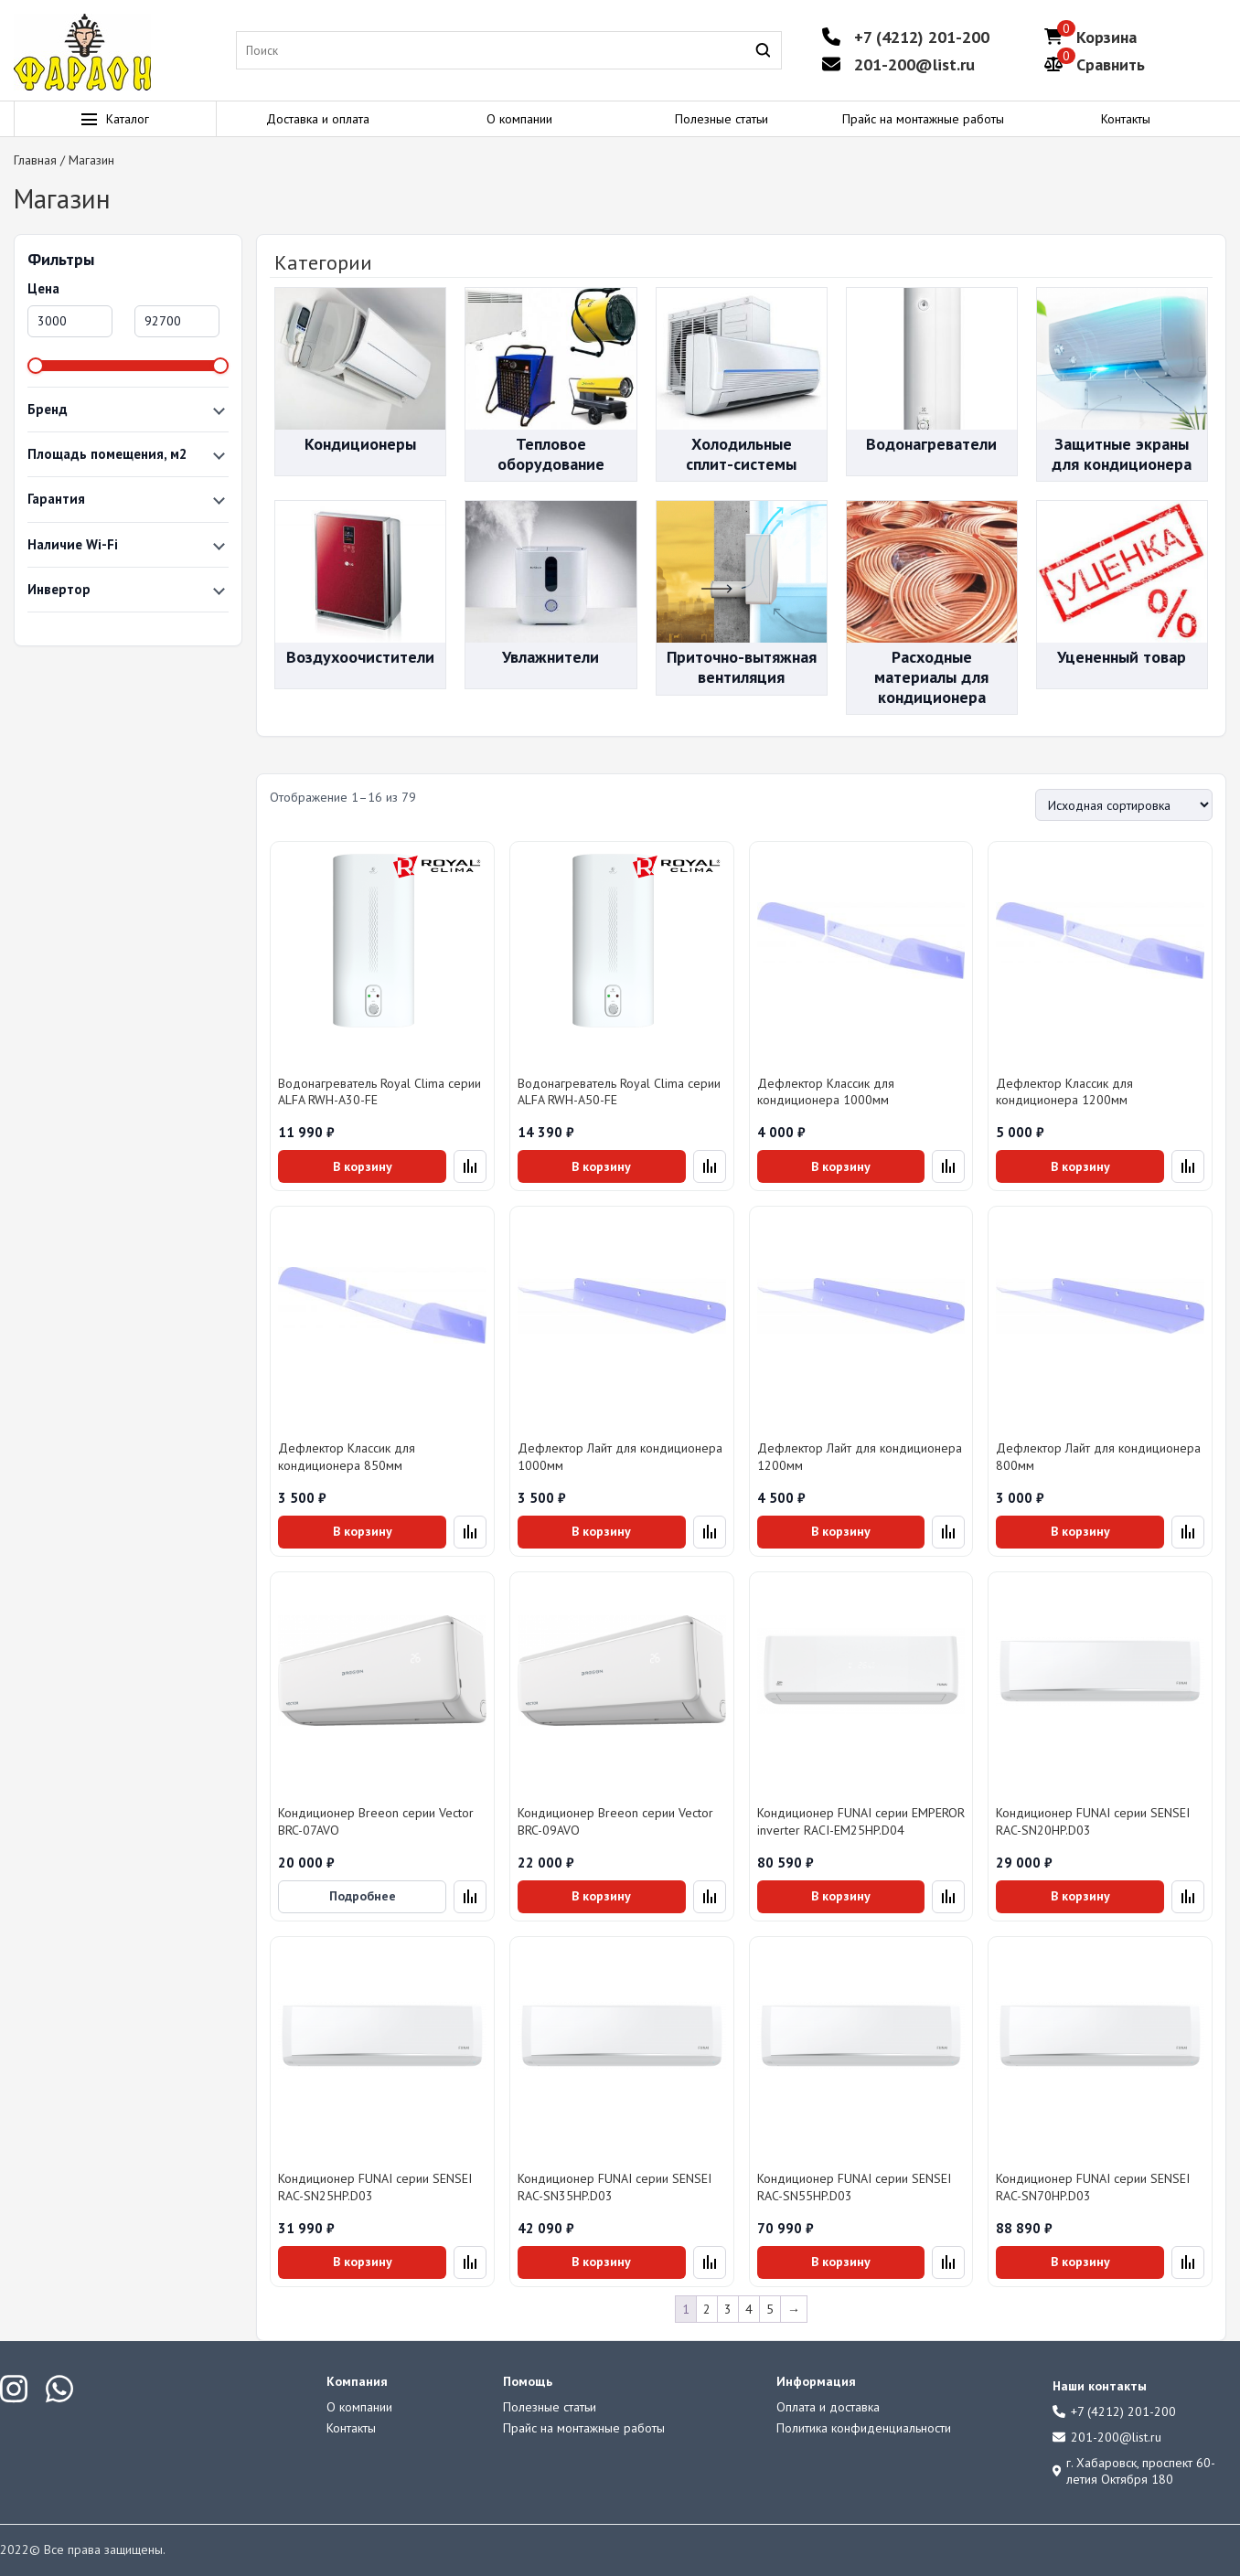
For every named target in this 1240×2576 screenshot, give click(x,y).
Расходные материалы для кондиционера (931, 676)
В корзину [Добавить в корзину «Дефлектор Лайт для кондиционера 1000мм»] (601, 1531)
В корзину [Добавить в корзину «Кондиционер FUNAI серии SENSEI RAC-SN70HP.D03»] (1080, 2261)
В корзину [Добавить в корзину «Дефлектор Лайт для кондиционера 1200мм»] (841, 1531)
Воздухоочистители (360, 656)
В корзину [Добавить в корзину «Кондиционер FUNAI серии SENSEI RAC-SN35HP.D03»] (601, 2261)
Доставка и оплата (317, 119)
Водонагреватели (931, 443)
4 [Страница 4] (749, 2309)
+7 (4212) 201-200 (921, 37)
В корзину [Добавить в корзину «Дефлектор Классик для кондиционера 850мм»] (362, 1531)
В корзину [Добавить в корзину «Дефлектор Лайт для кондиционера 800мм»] (1080, 1531)
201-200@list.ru (914, 64)
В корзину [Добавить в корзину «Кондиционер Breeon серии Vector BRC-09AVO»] (601, 1896)
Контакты (1125, 119)
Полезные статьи (721, 119)
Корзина (1106, 37)
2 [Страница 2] (707, 2309)
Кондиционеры (360, 443)
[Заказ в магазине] (1124, 805)
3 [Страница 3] (728, 2309)
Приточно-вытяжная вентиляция (742, 666)
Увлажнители (550, 656)
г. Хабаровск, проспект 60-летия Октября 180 (1134, 2470)
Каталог (115, 119)
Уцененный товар (1121, 656)
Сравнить (1110, 64)
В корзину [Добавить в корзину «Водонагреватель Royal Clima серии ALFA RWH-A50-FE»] (601, 1166)
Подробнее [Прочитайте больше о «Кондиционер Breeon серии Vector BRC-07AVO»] (362, 1896)
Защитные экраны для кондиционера (1122, 453)
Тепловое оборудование (550, 453)
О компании (519, 119)
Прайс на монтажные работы (923, 119)
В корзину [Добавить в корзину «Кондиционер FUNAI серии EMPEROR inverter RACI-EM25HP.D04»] (841, 1896)
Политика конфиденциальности (863, 2428)
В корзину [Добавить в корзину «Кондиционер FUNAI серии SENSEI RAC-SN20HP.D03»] (1080, 1896)
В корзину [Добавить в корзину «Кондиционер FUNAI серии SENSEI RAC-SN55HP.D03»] (841, 2261)
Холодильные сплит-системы (741, 453)
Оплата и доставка (828, 2407)
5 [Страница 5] (770, 2309)
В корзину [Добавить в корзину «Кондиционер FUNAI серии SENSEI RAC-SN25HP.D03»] (362, 2261)
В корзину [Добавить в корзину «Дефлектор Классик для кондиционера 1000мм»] (841, 1166)
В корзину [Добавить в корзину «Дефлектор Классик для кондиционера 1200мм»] (1080, 1166)
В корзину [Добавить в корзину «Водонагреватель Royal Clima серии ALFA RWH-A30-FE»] (362, 1166)
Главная (35, 160)
